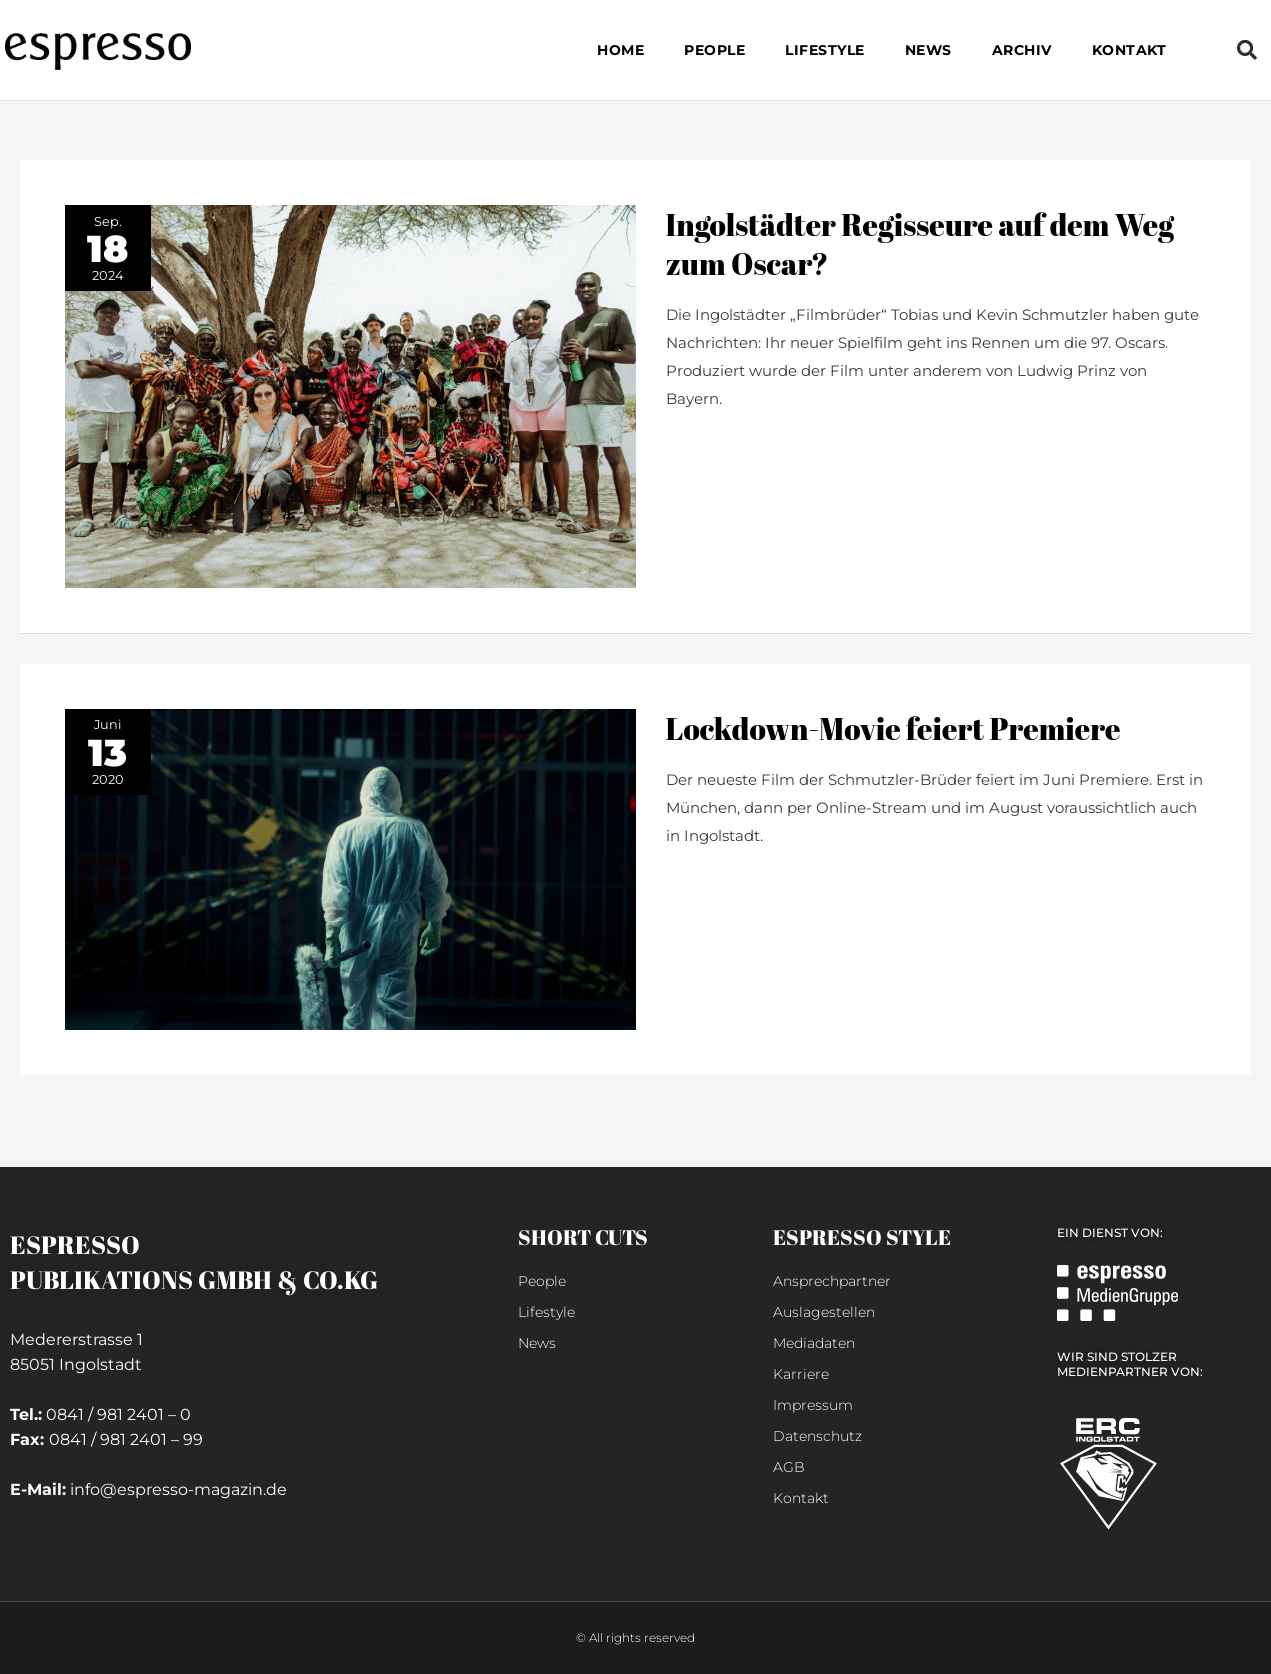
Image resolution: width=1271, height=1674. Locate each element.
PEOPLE (714, 50)
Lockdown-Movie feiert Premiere (893, 728)
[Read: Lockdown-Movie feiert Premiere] (350, 867)
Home (620, 50)
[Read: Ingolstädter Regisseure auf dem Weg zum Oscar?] (350, 394)
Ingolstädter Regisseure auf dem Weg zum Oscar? (920, 244)
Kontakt (1129, 50)
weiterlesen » (714, 446)
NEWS (928, 50)
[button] (1247, 50)
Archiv (1022, 50)
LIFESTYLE (825, 50)
